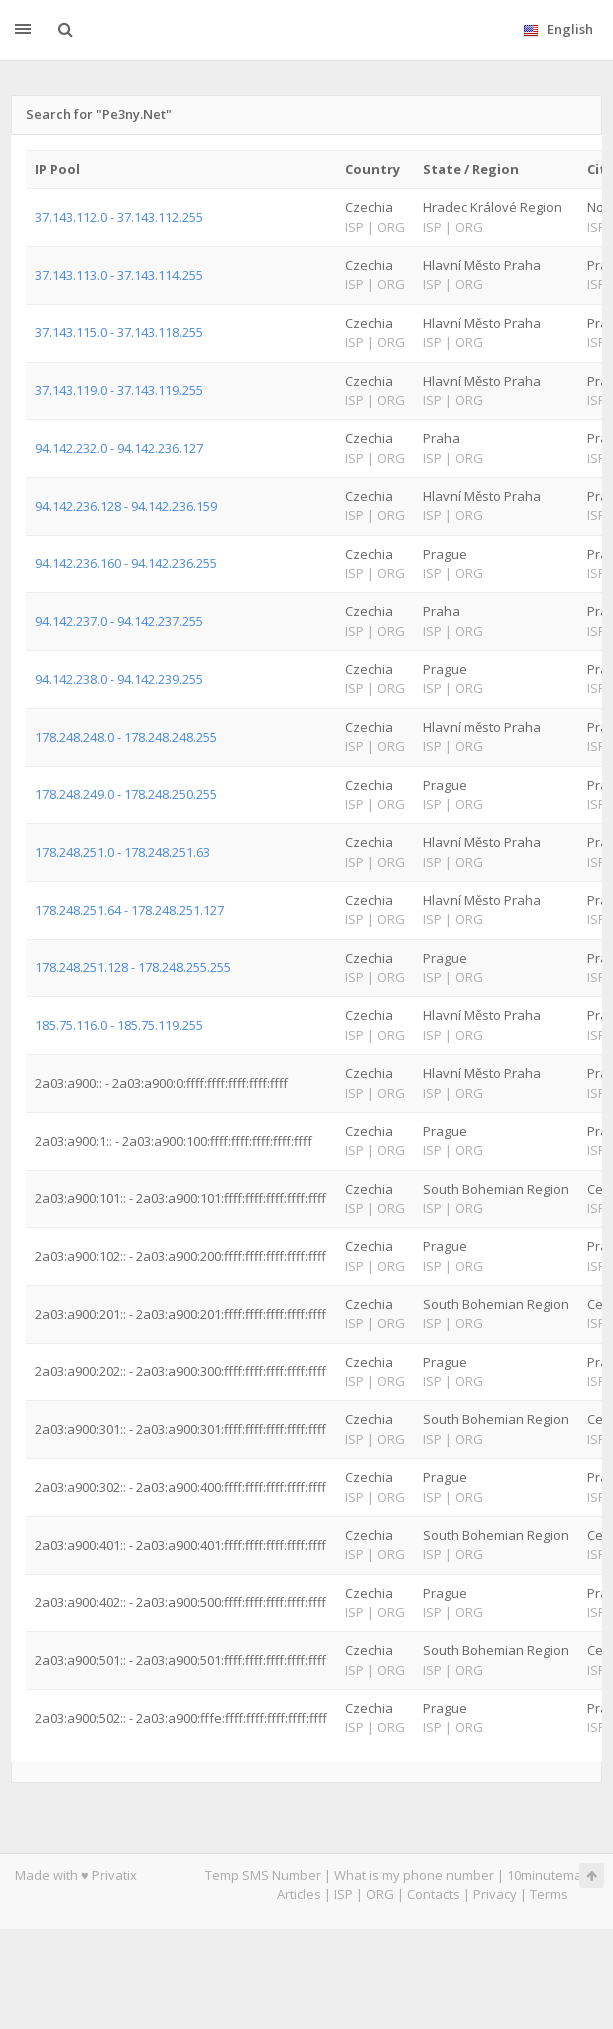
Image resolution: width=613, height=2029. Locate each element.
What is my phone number (414, 1875)
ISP (343, 1894)
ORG (380, 1894)
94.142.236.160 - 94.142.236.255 (126, 563)
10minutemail (547, 1875)
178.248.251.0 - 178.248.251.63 (122, 852)
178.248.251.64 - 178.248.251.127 (129, 910)
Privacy (495, 1894)
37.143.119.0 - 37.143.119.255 (119, 390)
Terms (549, 1894)
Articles (299, 1894)
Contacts (433, 1894)
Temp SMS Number (263, 1875)
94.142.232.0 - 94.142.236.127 (119, 448)
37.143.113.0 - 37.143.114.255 (119, 275)
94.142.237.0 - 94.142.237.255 (119, 621)
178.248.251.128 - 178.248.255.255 (133, 967)
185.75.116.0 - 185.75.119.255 (119, 1025)
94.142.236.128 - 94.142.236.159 (126, 506)
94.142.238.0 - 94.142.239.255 (119, 679)
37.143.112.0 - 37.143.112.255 (119, 217)
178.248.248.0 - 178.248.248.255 (126, 737)
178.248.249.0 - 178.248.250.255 (126, 794)
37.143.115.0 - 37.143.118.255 (119, 332)
